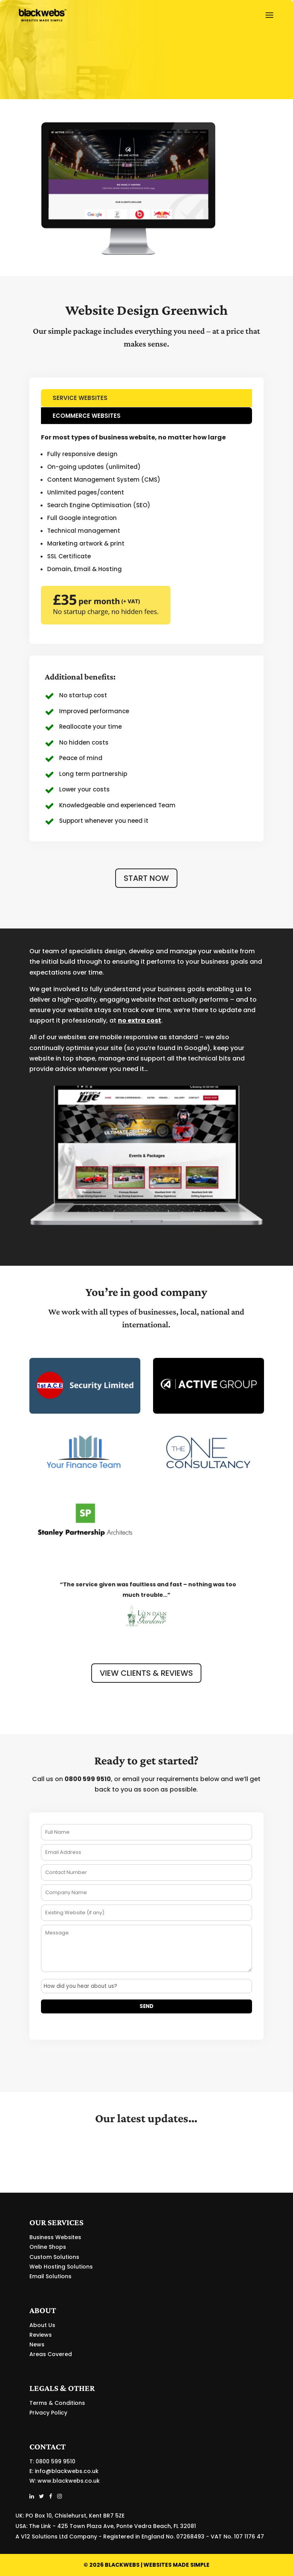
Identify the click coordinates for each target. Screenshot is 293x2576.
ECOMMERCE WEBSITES (87, 416)
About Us (42, 2325)
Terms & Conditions (57, 2403)
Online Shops (47, 2247)
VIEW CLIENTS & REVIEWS (146, 1673)
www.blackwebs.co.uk (68, 2481)
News (36, 2344)
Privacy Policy (48, 2412)
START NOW (146, 878)
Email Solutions (50, 2276)
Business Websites (55, 2237)
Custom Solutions (54, 2257)
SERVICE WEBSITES (80, 398)
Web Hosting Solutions (61, 2267)
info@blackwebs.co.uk (67, 2471)
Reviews (40, 2335)
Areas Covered (50, 2354)
